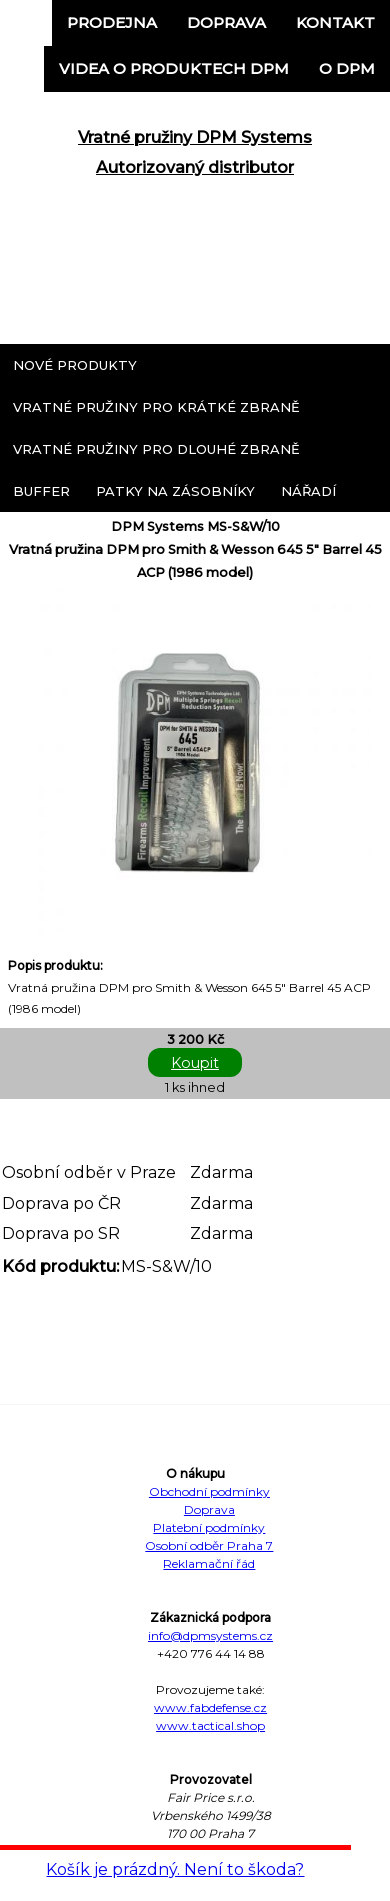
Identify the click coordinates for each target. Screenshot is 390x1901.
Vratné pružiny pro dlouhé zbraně (156, 449)
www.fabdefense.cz (210, 1707)
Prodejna (112, 22)
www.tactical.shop (210, 1725)
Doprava (226, 22)
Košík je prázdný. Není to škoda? (175, 1869)
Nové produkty (75, 365)
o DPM (347, 68)
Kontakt (335, 22)
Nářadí (308, 491)
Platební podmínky (209, 1527)
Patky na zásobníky (175, 491)
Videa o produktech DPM (174, 68)
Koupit (195, 1063)
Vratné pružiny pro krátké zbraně (156, 407)
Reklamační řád (209, 1563)
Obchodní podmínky (209, 1491)
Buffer (41, 491)
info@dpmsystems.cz (210, 1635)
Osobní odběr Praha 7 (209, 1545)
